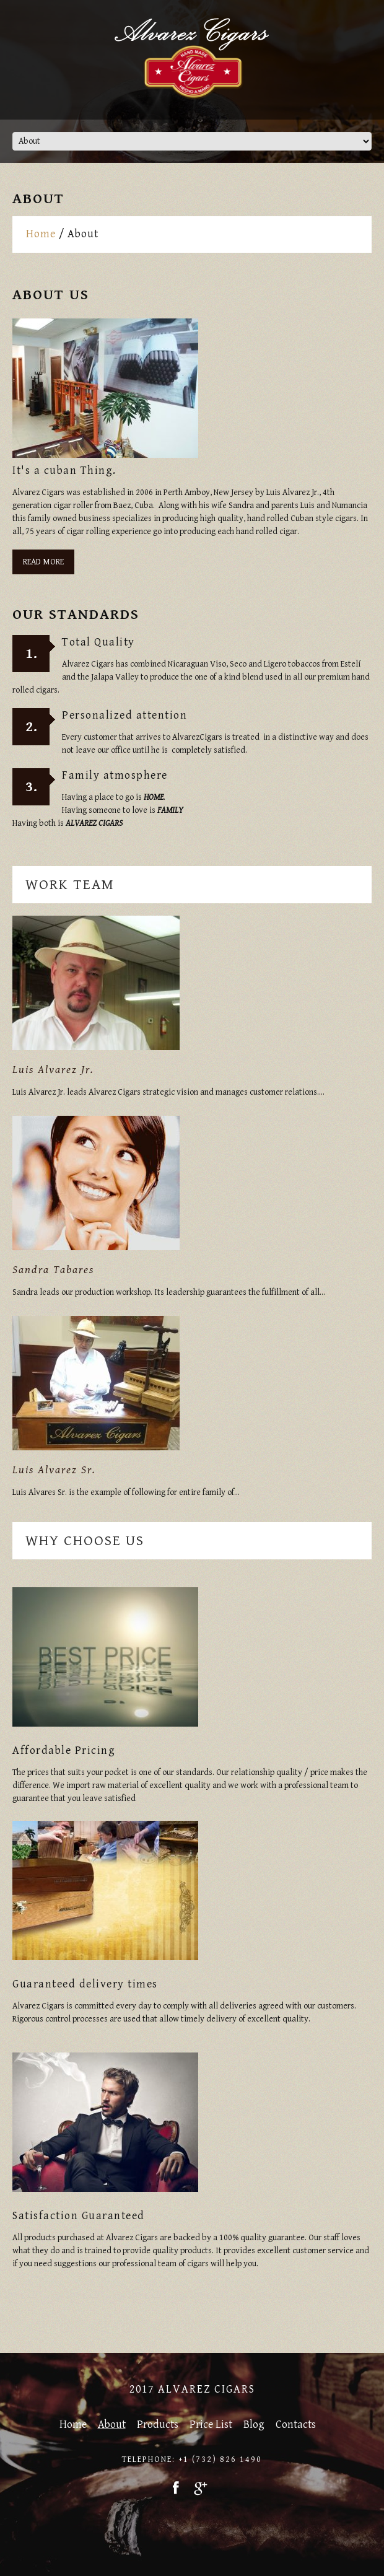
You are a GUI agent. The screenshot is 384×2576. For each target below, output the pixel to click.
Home (41, 233)
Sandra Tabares (53, 1269)
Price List (211, 2424)
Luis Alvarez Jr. (53, 1069)
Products (157, 2424)
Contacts (296, 2424)
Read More (43, 562)
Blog (253, 2424)
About (112, 2424)
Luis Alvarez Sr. (54, 1469)
